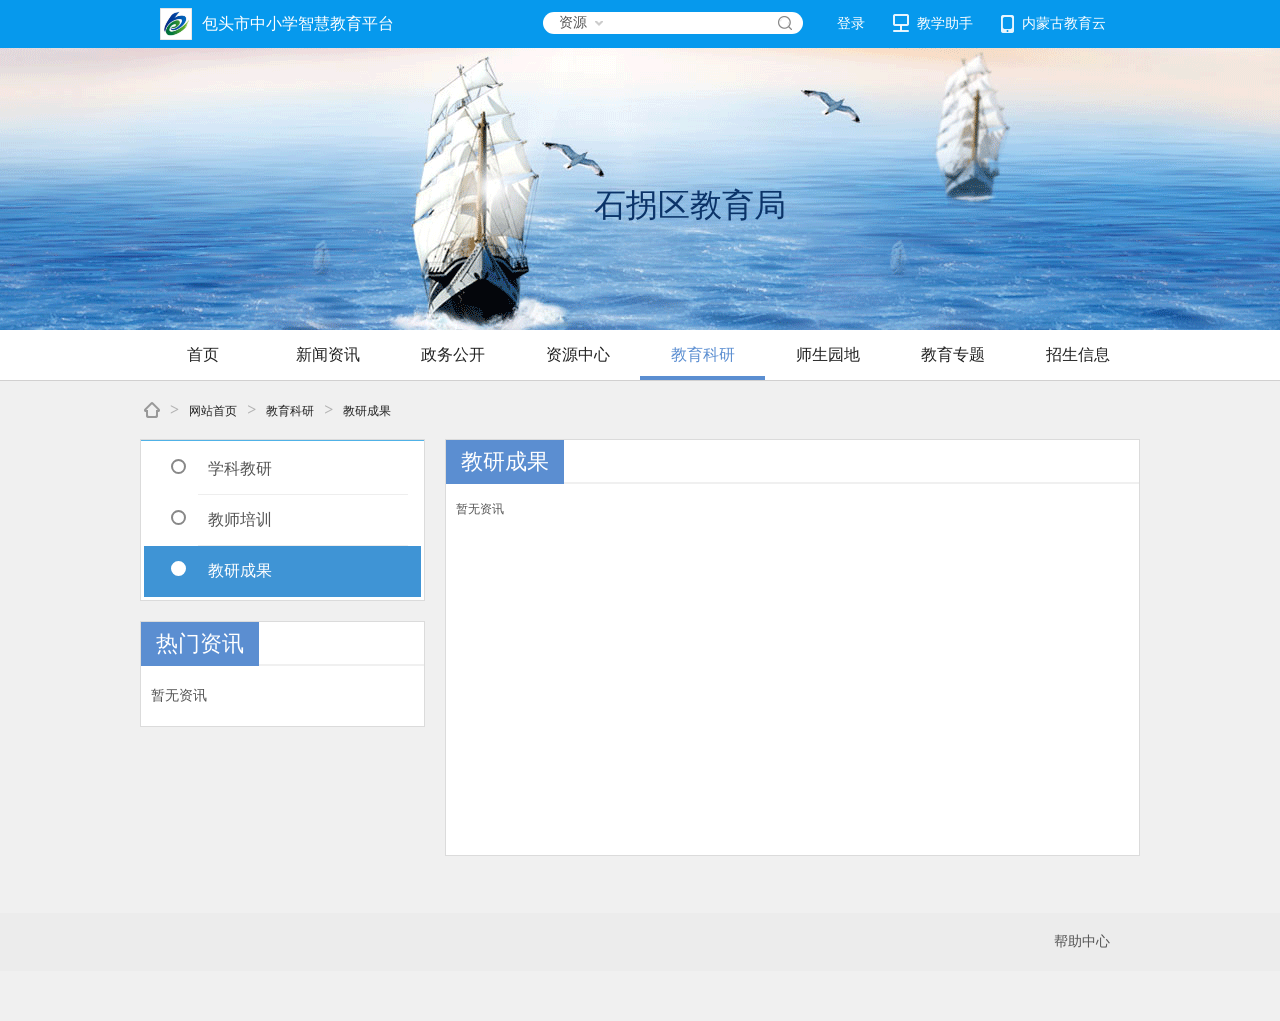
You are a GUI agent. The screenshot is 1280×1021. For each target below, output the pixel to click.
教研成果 (367, 411)
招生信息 (1078, 354)
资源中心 (578, 354)
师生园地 (828, 354)
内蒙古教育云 (1053, 24)
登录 (851, 23)
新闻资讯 (328, 354)
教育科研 (703, 354)
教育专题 (953, 354)
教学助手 (933, 23)
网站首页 (213, 411)
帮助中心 (1082, 941)
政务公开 (453, 354)
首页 (203, 354)
